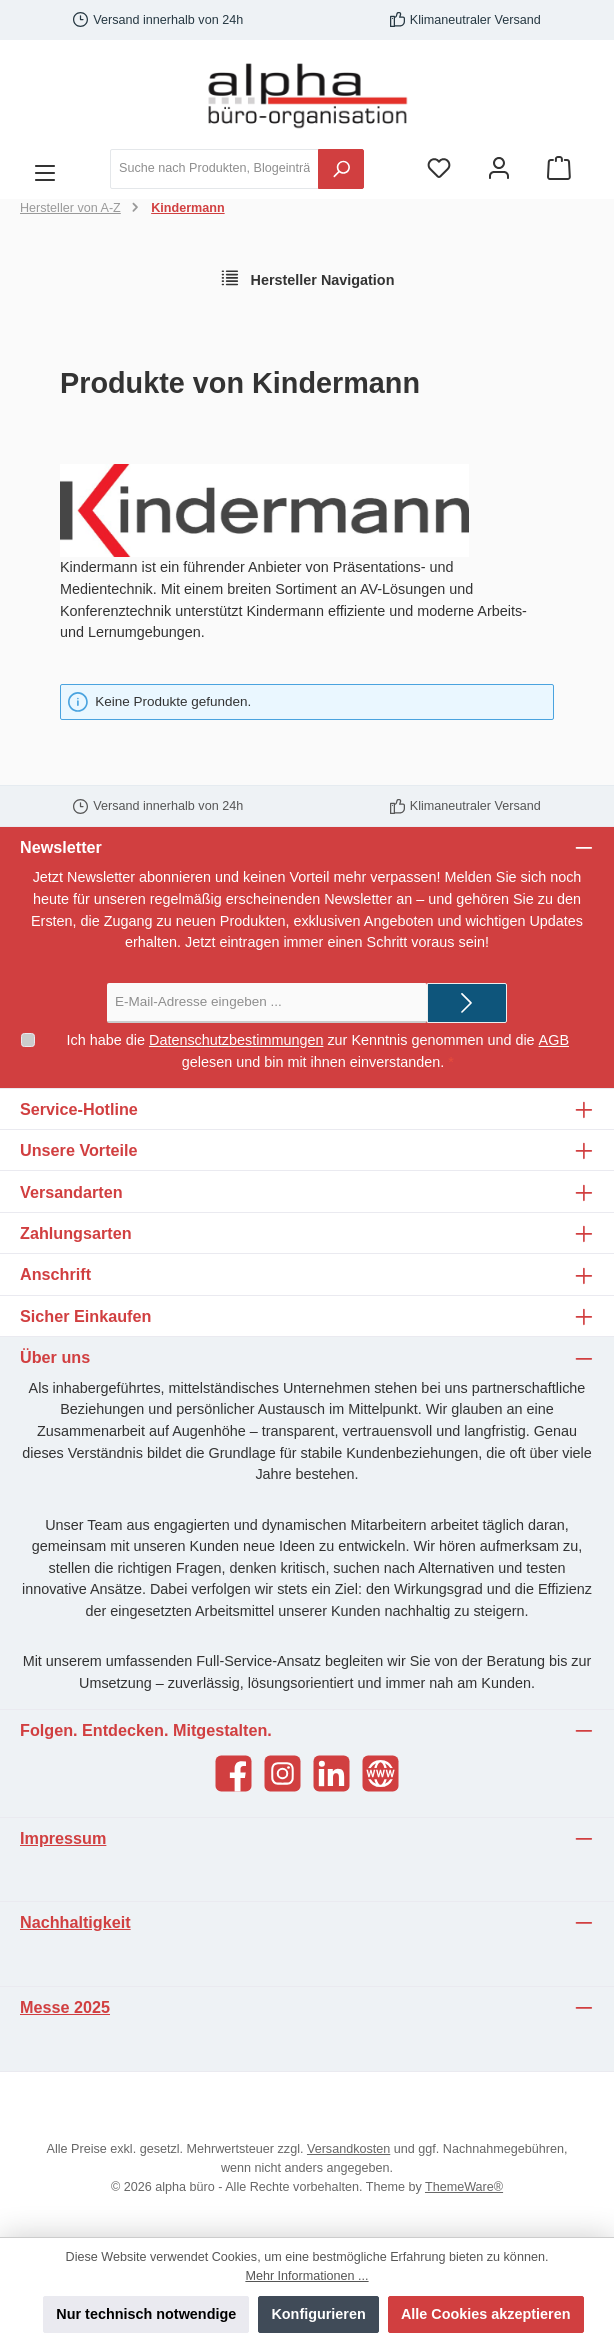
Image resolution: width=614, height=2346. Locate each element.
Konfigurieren (318, 2314)
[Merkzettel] (439, 168)
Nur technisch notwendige (146, 2314)
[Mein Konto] (499, 168)
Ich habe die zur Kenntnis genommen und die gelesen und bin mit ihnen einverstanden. (318, 1050)
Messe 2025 (65, 2007)
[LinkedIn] (331, 1773)
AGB (554, 1040)
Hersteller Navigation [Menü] (307, 278)
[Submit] (467, 1003)
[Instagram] (282, 1773)
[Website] (380, 1773)
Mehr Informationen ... (306, 2276)
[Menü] (45, 169)
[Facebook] (233, 1773)
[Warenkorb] (559, 168)
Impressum (63, 1838)
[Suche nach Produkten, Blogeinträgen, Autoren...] (214, 169)
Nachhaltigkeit (75, 1922)
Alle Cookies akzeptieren (486, 2314)
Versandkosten (348, 2149)
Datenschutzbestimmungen (236, 1040)
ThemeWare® (464, 2187)
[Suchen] (341, 169)
